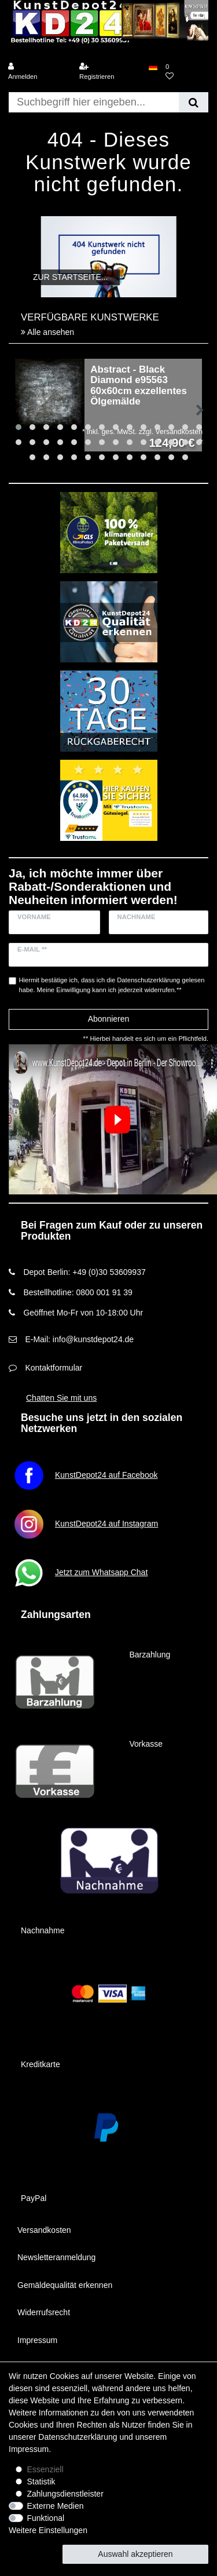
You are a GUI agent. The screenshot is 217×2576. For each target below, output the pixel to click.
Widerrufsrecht (43, 2312)
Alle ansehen (47, 332)
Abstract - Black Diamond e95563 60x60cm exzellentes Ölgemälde (138, 386)
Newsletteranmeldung (56, 2257)
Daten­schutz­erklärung (77, 2437)
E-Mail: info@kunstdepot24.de (79, 1339)
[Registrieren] (110, 72)
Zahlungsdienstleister (65, 2493)
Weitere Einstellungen (48, 2530)
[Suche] (193, 102)
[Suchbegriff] (94, 102)
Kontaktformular (53, 1367)
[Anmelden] (38, 72)
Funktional (46, 2518)
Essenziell (45, 2469)
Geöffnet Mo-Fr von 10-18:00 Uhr (83, 1312)
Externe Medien (55, 2506)
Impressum (37, 2340)
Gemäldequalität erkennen (64, 2285)
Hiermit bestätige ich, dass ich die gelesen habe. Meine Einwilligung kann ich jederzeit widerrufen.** (112, 985)
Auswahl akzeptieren (135, 2554)
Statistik (41, 2481)
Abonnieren (109, 1018)
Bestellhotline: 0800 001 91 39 (77, 1292)
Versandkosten (44, 2230)
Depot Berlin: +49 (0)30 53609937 (84, 1272)
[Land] (153, 67)
